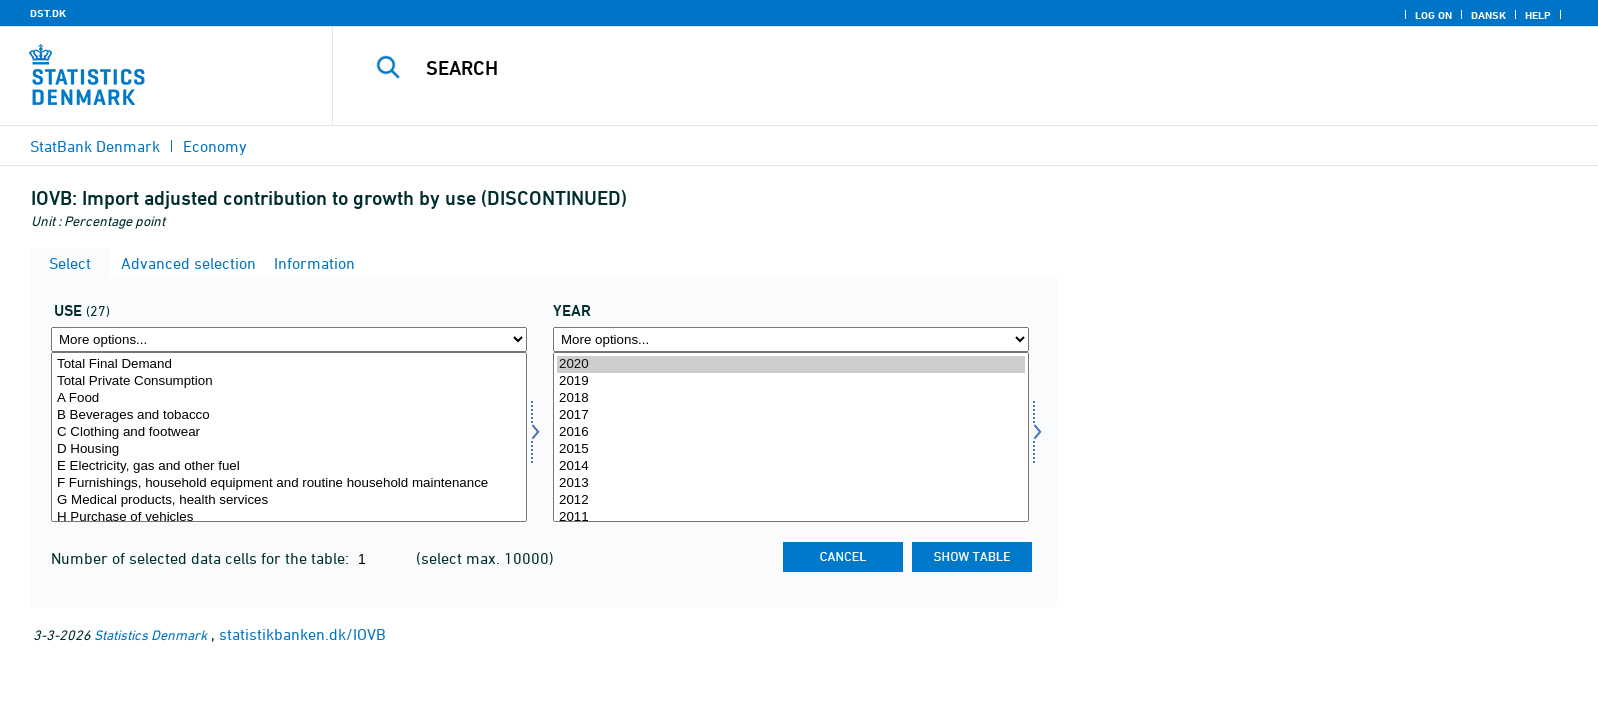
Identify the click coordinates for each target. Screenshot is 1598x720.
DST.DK (48, 13)
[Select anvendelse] (289, 437)
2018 (791, 398)
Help (1538, 15)
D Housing (289, 449)
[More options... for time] (791, 339)
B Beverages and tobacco (289, 415)
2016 (791, 432)
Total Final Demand (289, 364)
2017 (791, 415)
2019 (791, 381)
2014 (791, 466)
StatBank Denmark (95, 146)
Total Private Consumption (289, 381)
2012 (791, 500)
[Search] (917, 68)
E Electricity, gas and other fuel (289, 466)
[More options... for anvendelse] (289, 339)
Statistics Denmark (150, 634)
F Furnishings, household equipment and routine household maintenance (289, 483)
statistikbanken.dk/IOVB (302, 634)
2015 (791, 449)
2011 (791, 517)
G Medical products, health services (289, 500)
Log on (1433, 15)
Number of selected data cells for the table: (202, 558)
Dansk (1488, 15)
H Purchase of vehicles (289, 517)
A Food (289, 398)
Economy (215, 146)
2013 (791, 483)
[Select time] (791, 437)
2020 (791, 364)
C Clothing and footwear (289, 432)
